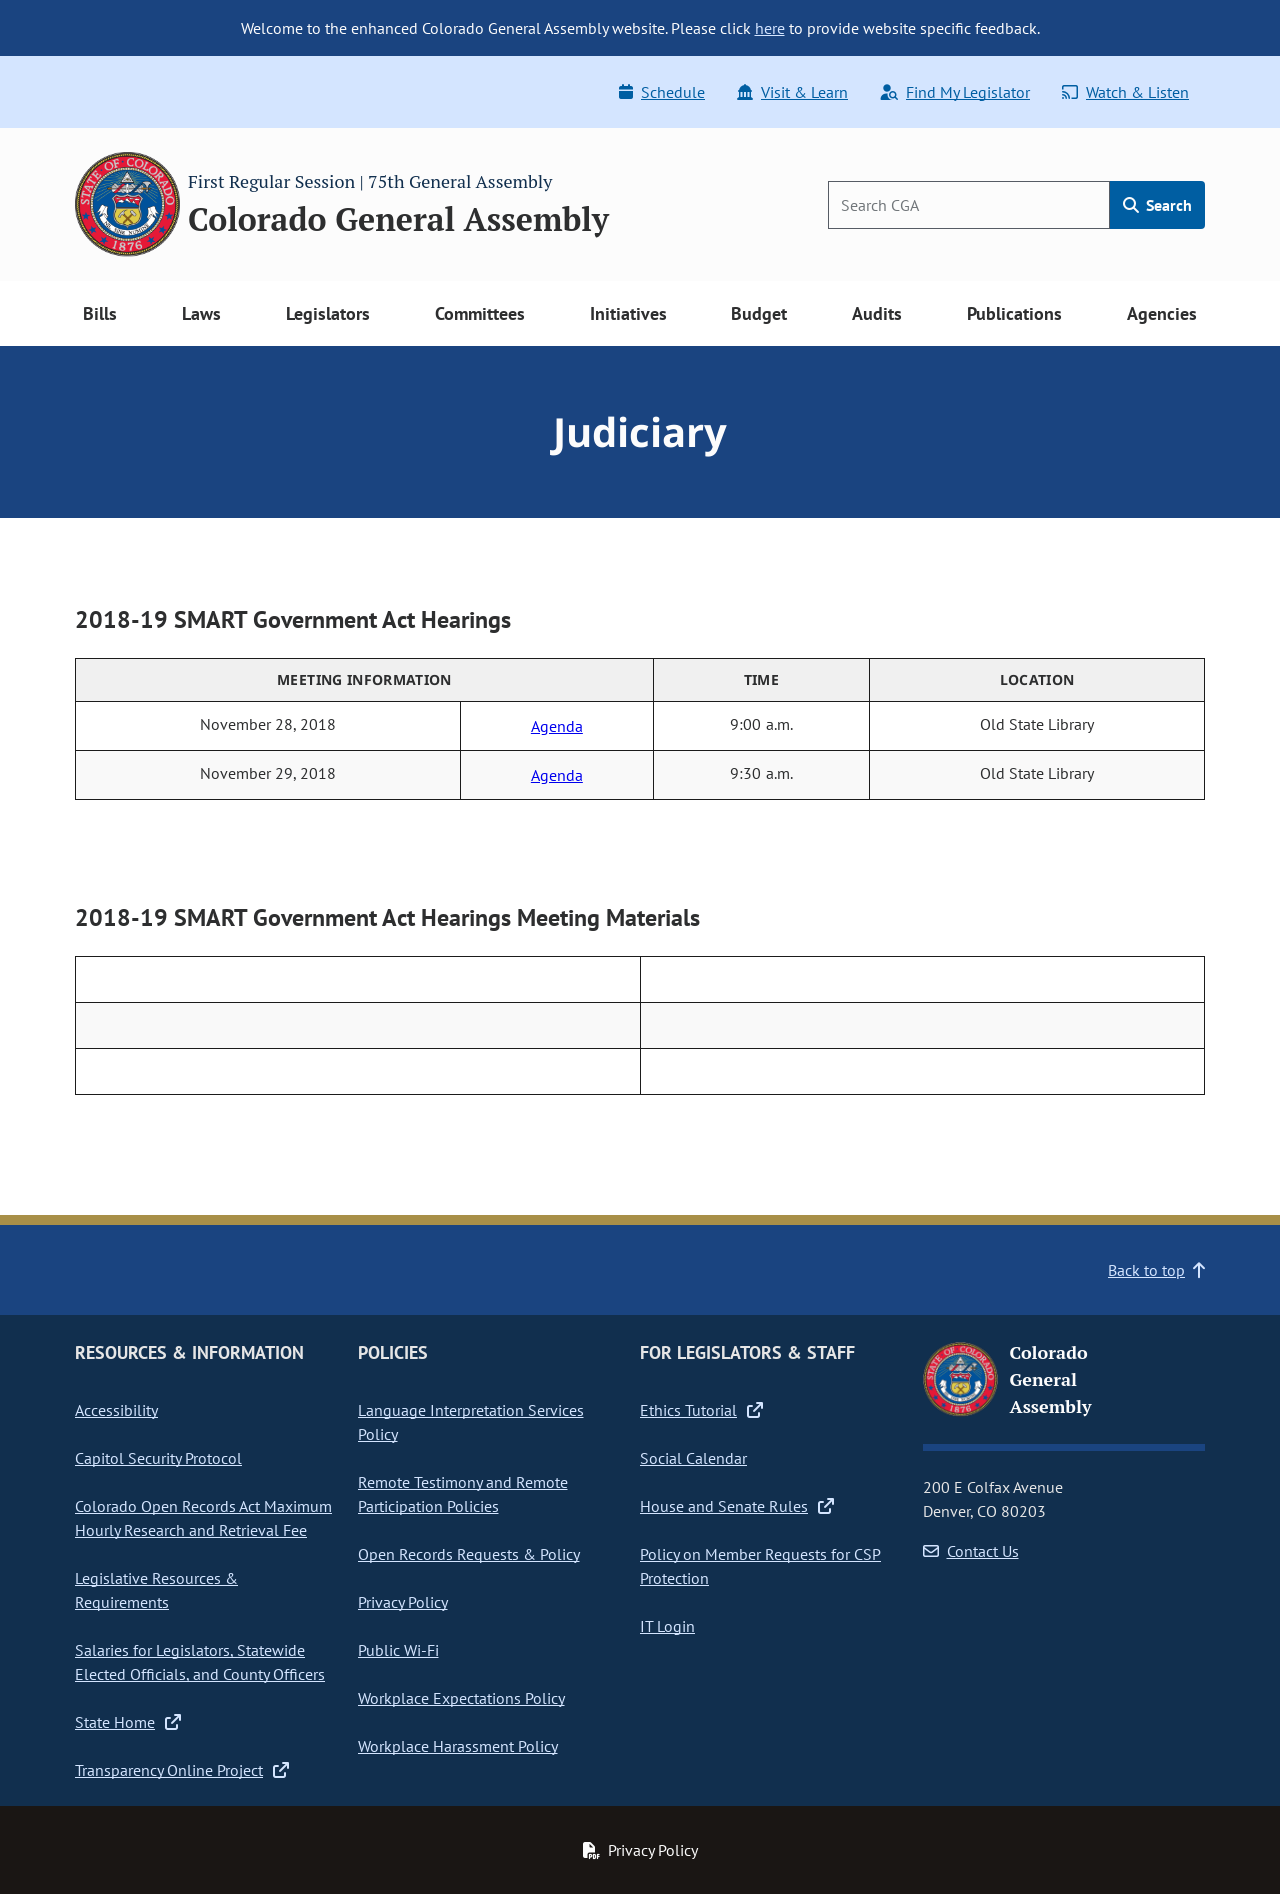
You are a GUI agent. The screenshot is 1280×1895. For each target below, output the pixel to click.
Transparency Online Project (182, 1770)
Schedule (662, 92)
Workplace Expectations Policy (461, 1698)
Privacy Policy (403, 1602)
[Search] (969, 205)
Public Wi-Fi (398, 1650)
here (770, 28)
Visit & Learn (792, 92)
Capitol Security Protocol (158, 1458)
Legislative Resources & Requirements (156, 1590)
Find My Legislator (955, 92)
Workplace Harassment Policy (458, 1746)
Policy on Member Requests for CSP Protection (760, 1566)
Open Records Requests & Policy (469, 1554)
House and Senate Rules (737, 1506)
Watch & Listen (1125, 92)
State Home (128, 1722)
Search (1157, 205)
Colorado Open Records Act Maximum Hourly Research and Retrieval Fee (203, 1518)
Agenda (557, 726)
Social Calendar (693, 1458)
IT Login (667, 1626)
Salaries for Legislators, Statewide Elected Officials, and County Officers (200, 1662)
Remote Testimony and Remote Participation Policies (463, 1494)
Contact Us (971, 1551)
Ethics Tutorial (701, 1410)
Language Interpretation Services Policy (471, 1422)
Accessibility (116, 1410)
